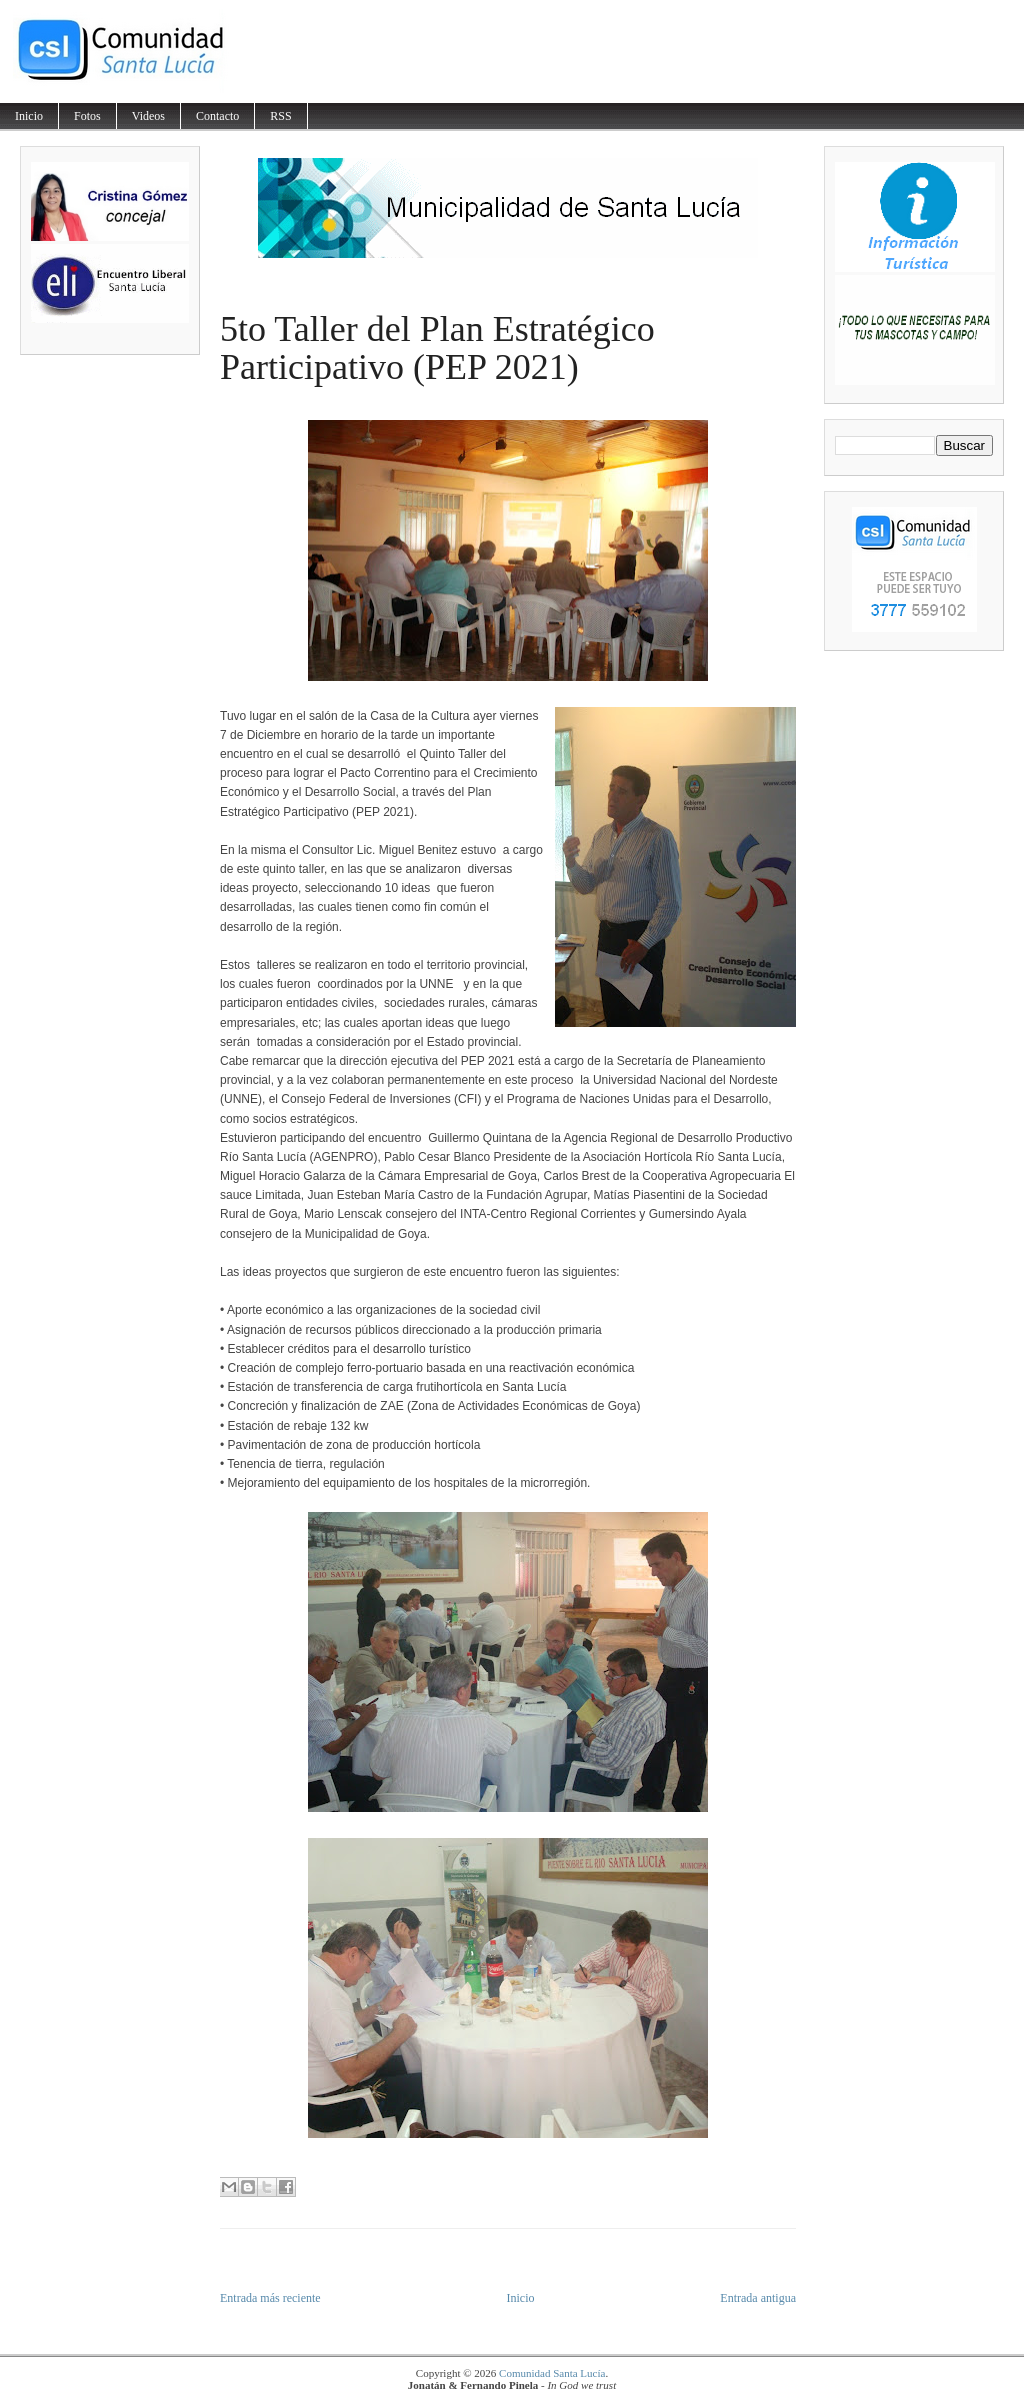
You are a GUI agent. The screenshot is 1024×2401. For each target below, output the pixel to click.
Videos (148, 116)
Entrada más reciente (270, 2298)
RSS (280, 116)
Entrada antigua (758, 2298)
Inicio (29, 116)
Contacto (217, 116)
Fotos (87, 116)
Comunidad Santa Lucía (552, 2373)
